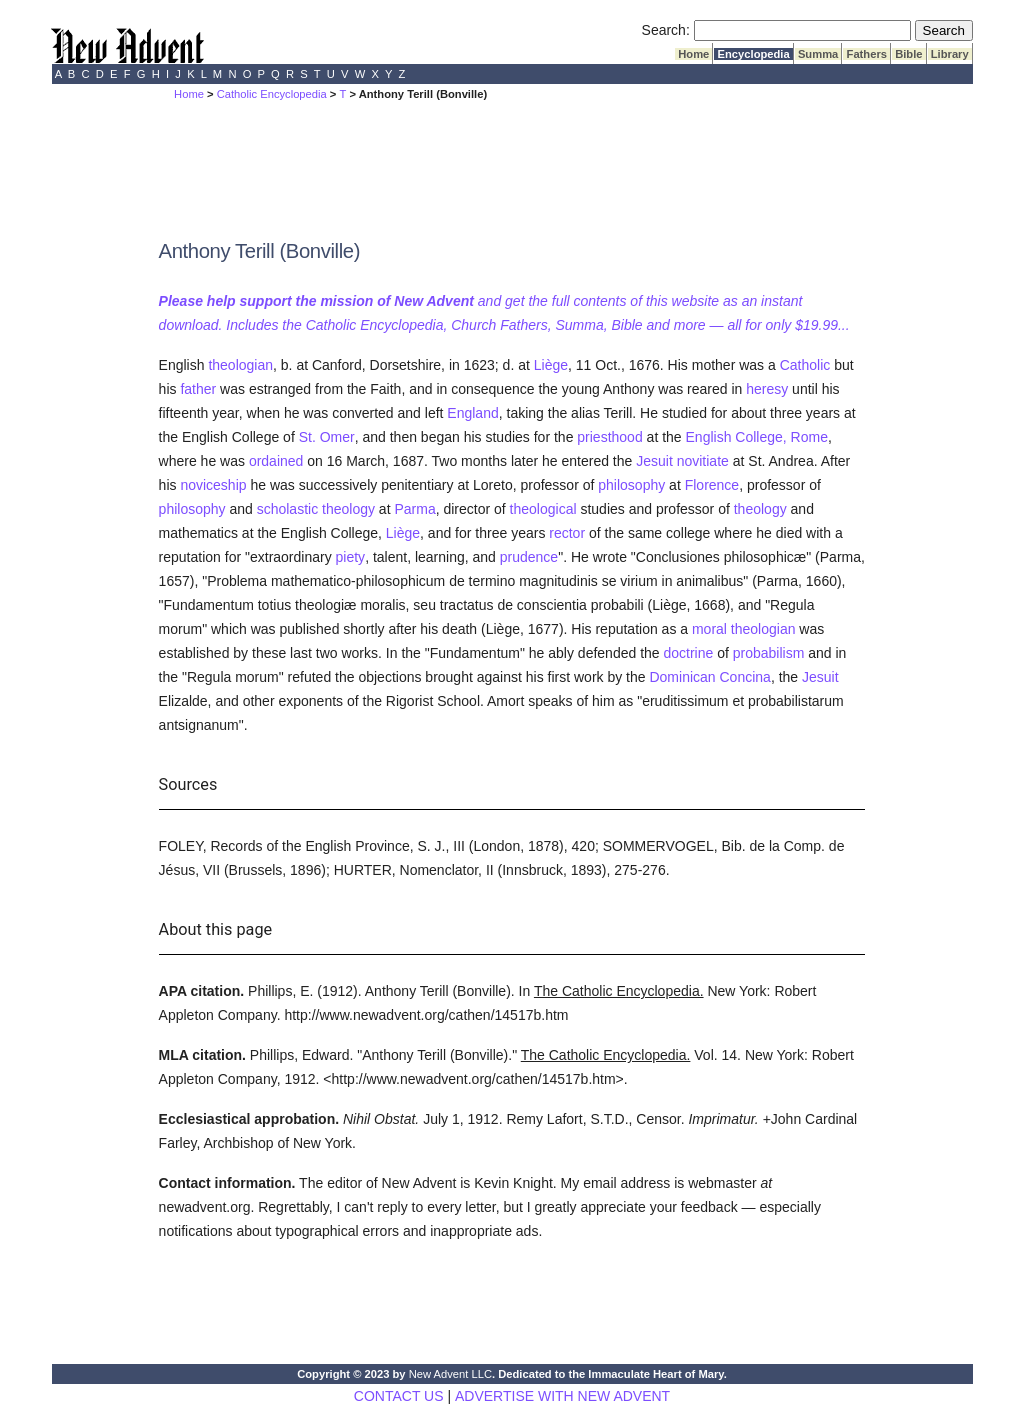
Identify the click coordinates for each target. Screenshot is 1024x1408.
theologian (240, 365)
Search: (666, 30)
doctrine (689, 653)
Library (950, 54)
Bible (909, 54)
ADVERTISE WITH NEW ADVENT (562, 1396)
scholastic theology (316, 509)
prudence (529, 557)
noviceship (213, 485)
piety (351, 557)
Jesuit (654, 461)
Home (693, 54)
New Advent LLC (450, 1374)
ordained (276, 461)
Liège (551, 365)
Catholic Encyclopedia (272, 94)
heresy (767, 389)
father (198, 389)
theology (760, 509)
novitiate (703, 461)
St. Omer (327, 437)
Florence (712, 485)
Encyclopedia (753, 54)
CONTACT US (399, 1396)
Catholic (805, 365)
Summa (818, 54)
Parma (414, 509)
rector (567, 533)
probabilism (769, 653)
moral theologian (744, 629)
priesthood (609, 437)
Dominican (682, 677)
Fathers (866, 54)
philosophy (631, 485)
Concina (745, 677)
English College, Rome (757, 437)
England (472, 413)
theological (543, 509)
